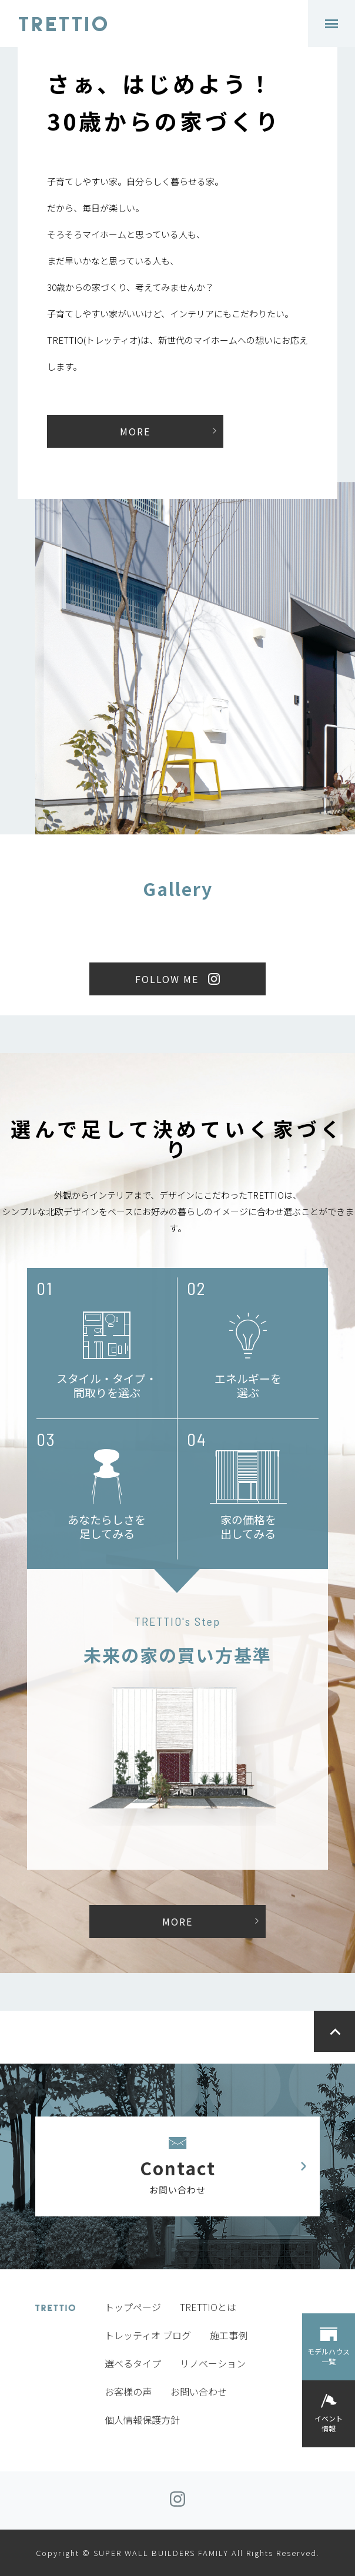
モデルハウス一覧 (328, 2356)
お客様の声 (128, 2391)
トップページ (133, 2307)
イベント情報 (328, 2423)
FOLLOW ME (167, 979)
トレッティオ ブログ (148, 2335)
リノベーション (213, 2363)
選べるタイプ (133, 2363)
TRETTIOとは (208, 2307)
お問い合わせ (198, 2391)
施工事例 (228, 2335)
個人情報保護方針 (142, 2420)
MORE (135, 431)
